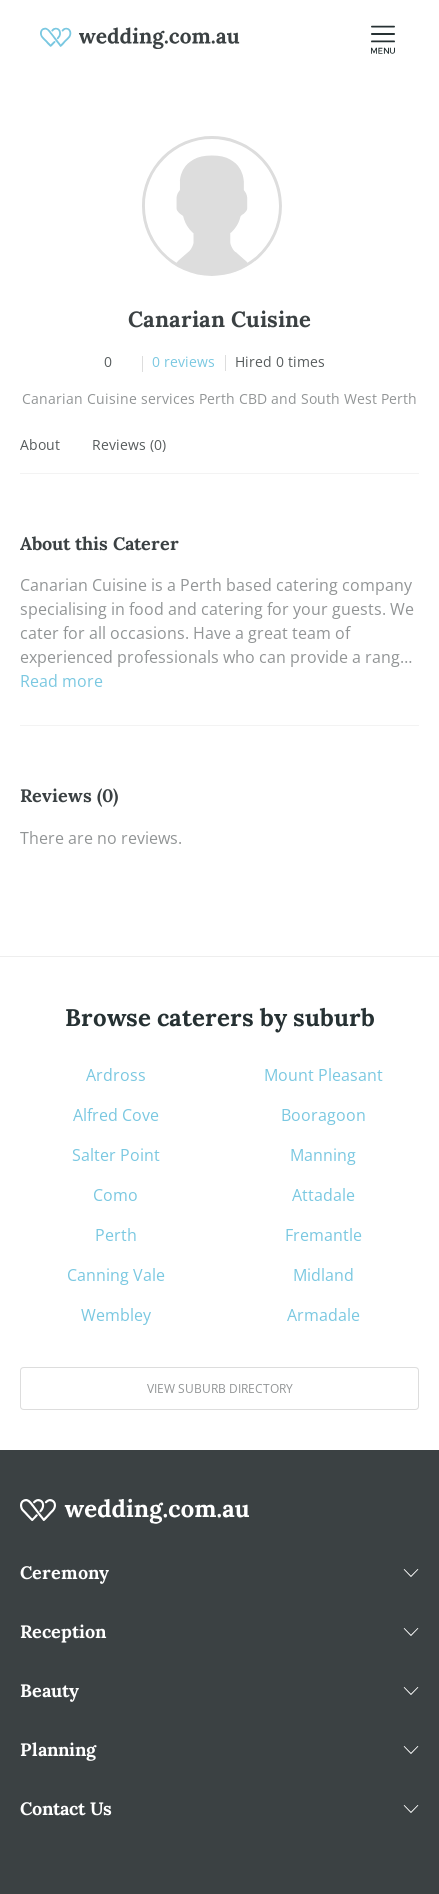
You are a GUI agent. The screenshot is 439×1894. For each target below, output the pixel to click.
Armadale (323, 1315)
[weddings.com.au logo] (140, 36)
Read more (61, 681)
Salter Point (116, 1155)
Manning (323, 1155)
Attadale (323, 1195)
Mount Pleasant (323, 1075)
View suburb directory (220, 1388)
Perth (116, 1235)
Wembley (116, 1315)
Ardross (116, 1075)
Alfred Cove (116, 1115)
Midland (323, 1275)
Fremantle (323, 1235)
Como (115, 1195)
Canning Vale (116, 1275)
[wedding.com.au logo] (135, 1521)
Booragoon (323, 1115)
